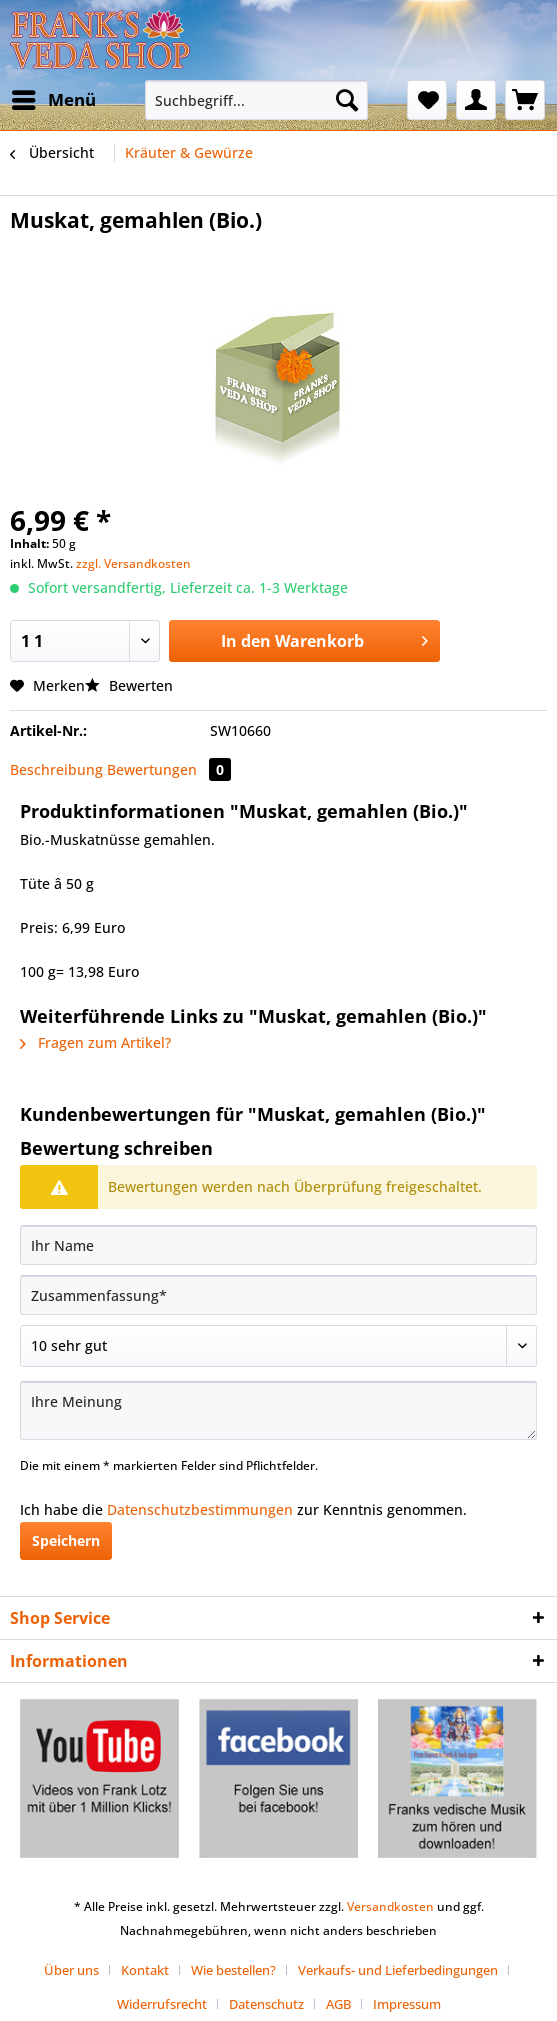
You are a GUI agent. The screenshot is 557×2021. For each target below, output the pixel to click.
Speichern (66, 1540)
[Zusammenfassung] (278, 1295)
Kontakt (145, 1970)
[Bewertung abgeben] (278, 1346)
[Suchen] (347, 100)
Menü (54, 97)
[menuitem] (53, 100)
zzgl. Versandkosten (133, 563)
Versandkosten (390, 1906)
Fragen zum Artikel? (95, 1042)
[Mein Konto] (476, 100)
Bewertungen (169, 769)
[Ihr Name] (278, 1245)
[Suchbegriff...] (256, 100)
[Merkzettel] (427, 100)
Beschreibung (56, 769)
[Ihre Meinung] (278, 1410)
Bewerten (129, 685)
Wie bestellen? (233, 1970)
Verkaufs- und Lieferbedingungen (398, 1970)
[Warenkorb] (525, 100)
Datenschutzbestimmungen (200, 1509)
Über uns (71, 1970)
